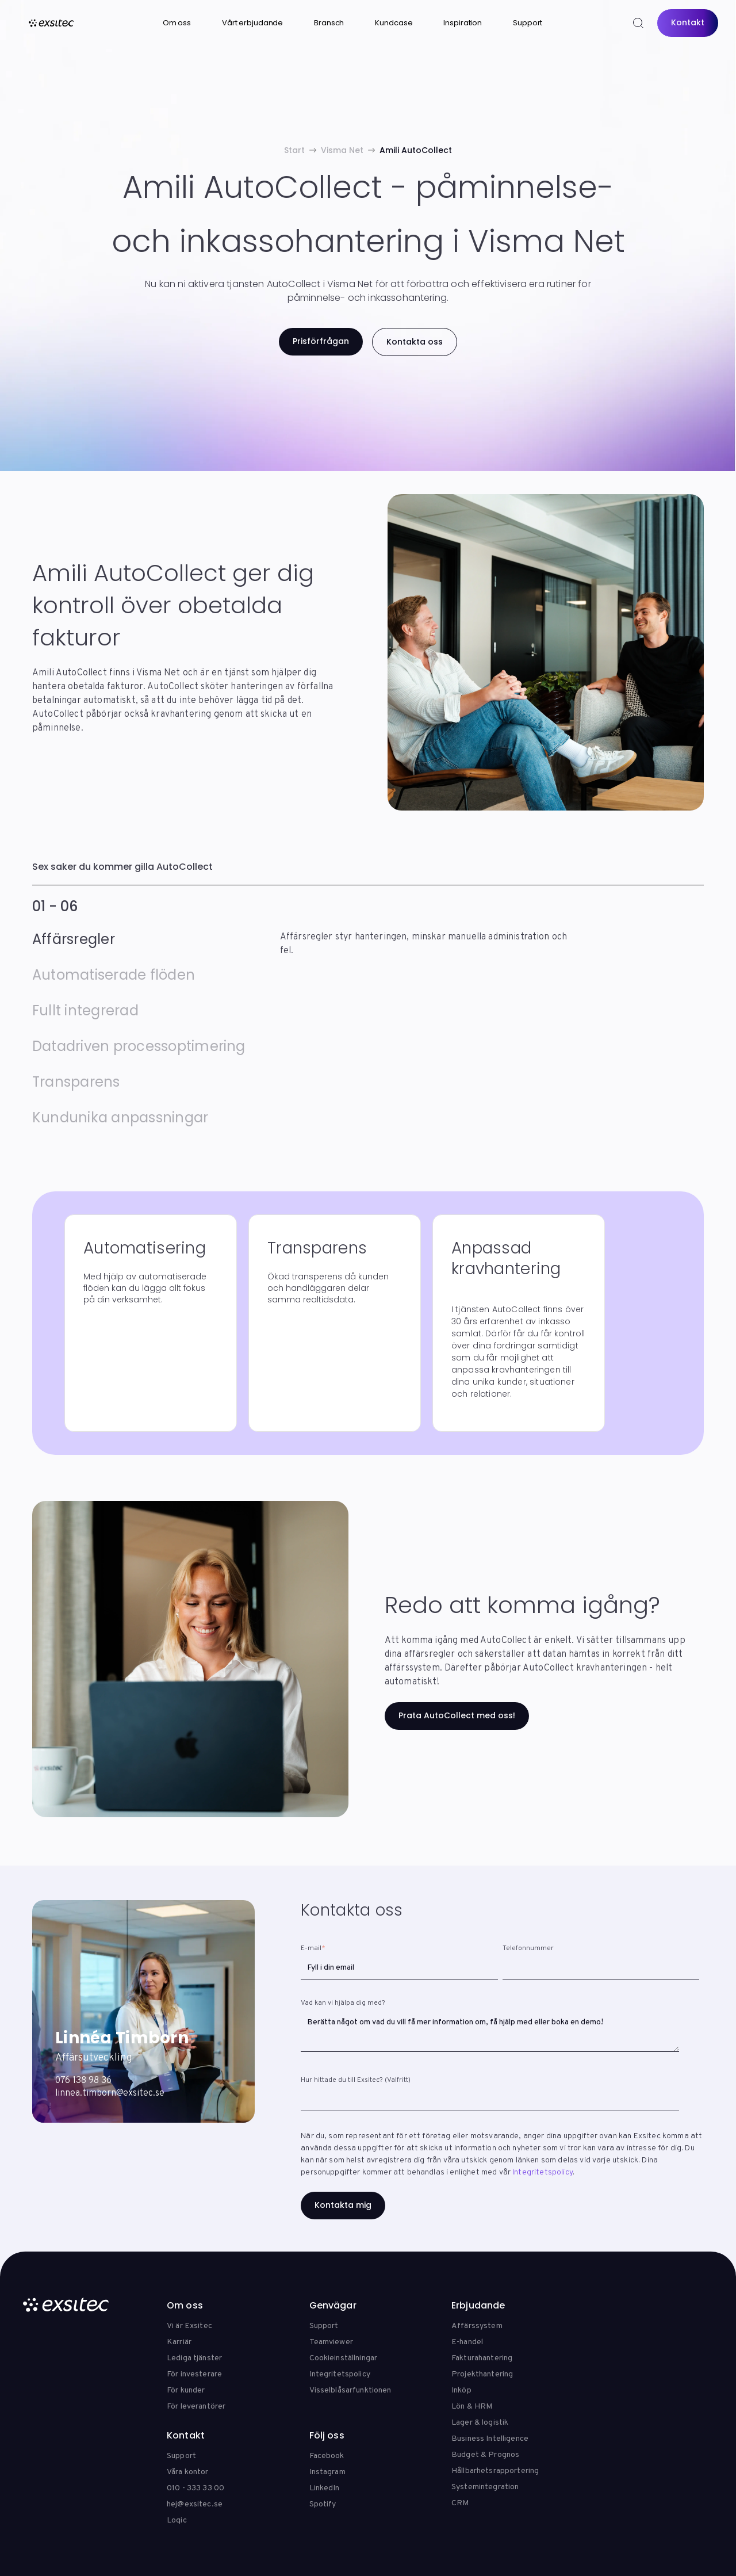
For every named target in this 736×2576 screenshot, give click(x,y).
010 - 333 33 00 (195, 2488)
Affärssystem (477, 2326)
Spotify (322, 2504)
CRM (460, 2503)
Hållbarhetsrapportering (495, 2471)
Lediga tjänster (194, 2358)
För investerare (194, 2374)
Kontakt (687, 22)
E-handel (467, 2342)
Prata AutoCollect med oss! (456, 1715)
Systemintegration (485, 2487)
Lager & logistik (479, 2423)
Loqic (177, 2520)
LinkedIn (324, 2488)
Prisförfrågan (321, 341)
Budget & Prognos (485, 2455)
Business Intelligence (489, 2439)
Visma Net (342, 150)
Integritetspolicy (542, 2172)
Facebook (326, 2456)
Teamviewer (331, 2342)
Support (527, 22)
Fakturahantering (481, 2358)
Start (294, 150)
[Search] (638, 23)
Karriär (179, 2342)
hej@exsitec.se (195, 2504)
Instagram (327, 2472)
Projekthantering (482, 2374)
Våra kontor (188, 2472)
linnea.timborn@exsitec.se (109, 2093)
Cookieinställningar (343, 2358)
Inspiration (462, 22)
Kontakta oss (414, 341)
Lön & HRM (471, 2406)
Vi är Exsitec (189, 2326)
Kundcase (393, 22)
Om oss (177, 22)
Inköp (461, 2390)
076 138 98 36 (83, 2080)
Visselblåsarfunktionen (350, 2390)
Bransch (329, 22)
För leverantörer (196, 2406)
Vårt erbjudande (252, 22)
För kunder (186, 2390)
